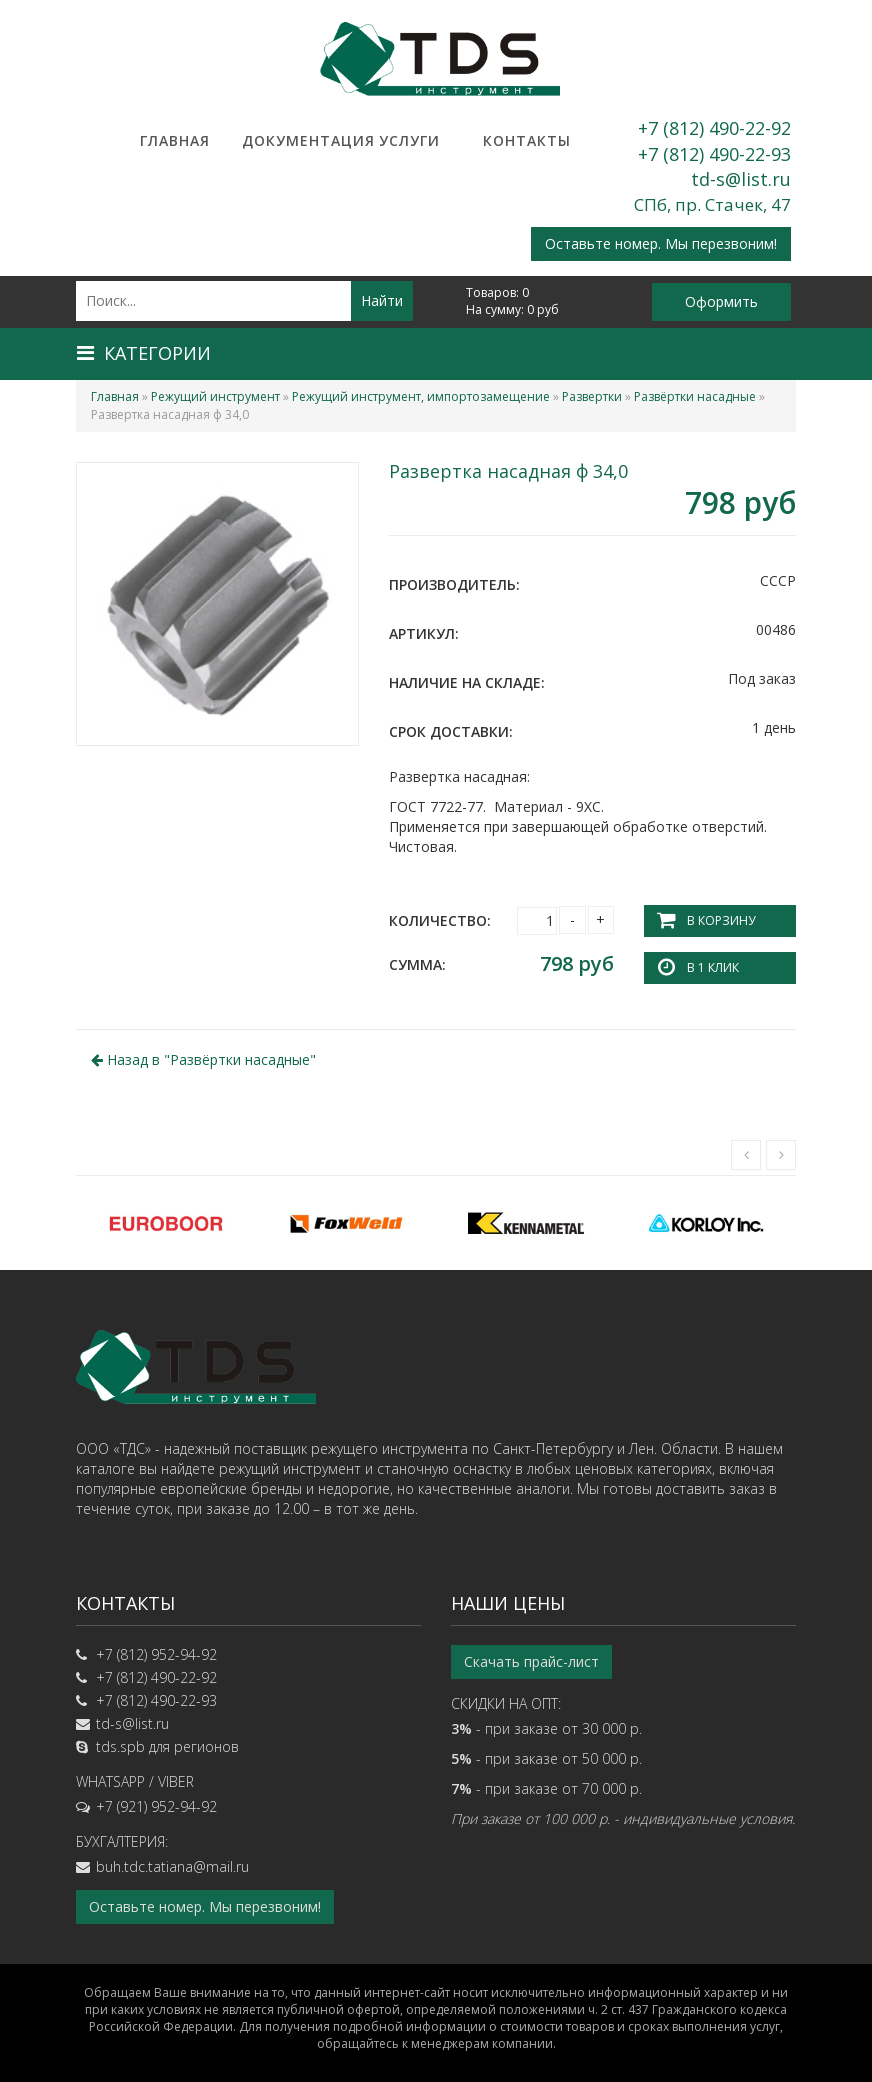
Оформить (721, 301)
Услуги (409, 140)
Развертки (592, 396)
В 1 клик (713, 967)
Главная (175, 140)
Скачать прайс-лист (531, 1661)
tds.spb (120, 1746)
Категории (144, 353)
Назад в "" (203, 1059)
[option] (166, 1223)
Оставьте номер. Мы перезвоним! (661, 243)
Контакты (527, 140)
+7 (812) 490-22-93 (714, 154)
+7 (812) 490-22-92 (714, 128)
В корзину (721, 920)
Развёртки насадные (695, 396)
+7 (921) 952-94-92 (156, 1806)
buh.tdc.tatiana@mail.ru (172, 1866)
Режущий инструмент (215, 396)
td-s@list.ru (741, 179)
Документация (292, 140)
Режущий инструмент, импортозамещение (421, 396)
